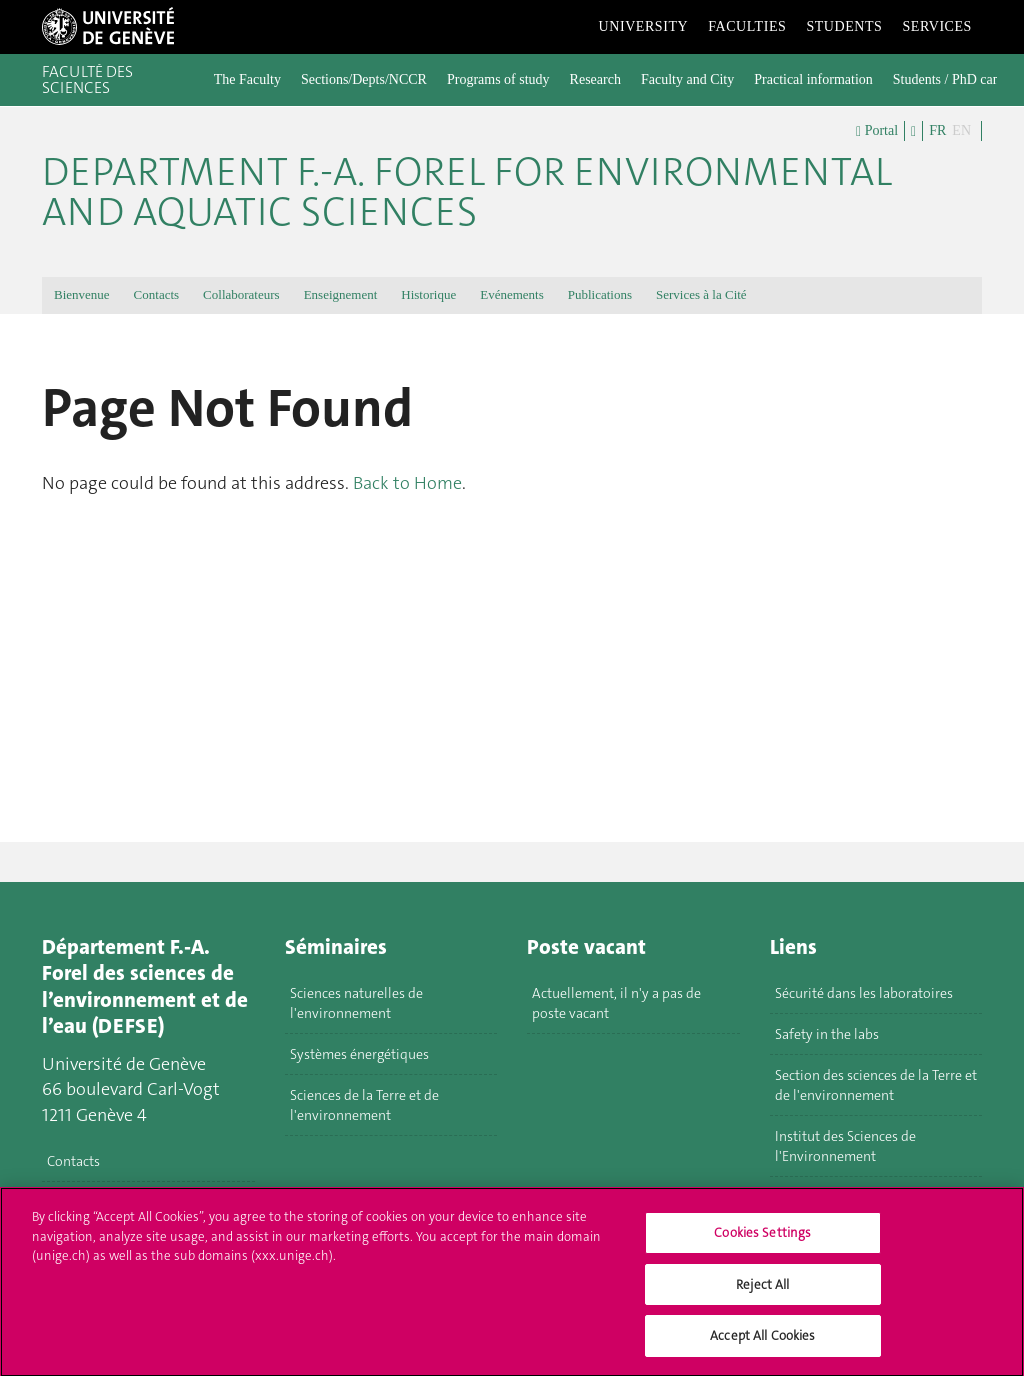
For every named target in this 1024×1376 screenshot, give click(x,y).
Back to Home (407, 483)
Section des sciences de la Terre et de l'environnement (876, 1085)
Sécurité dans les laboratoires (864, 993)
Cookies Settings (762, 1244)
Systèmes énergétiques (359, 1054)
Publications (600, 294)
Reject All (762, 1296)
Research (595, 79)
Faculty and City (687, 79)
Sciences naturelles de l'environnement (356, 1003)
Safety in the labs (827, 1034)
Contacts (157, 294)
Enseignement (341, 294)
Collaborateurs (241, 294)
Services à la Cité (701, 294)
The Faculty (247, 79)
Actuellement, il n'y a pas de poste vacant (616, 1003)
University (644, 26)
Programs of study (498, 79)
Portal (877, 131)
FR (937, 130)
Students (844, 26)
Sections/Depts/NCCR (364, 79)
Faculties (747, 26)
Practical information (813, 79)
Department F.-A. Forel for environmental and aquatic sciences (467, 192)
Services (937, 26)
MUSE (793, 1197)
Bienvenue (82, 294)
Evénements (512, 294)
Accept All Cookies (762, 1347)
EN (961, 130)
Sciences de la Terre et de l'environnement (364, 1105)
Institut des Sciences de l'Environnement (845, 1146)
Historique (428, 294)
